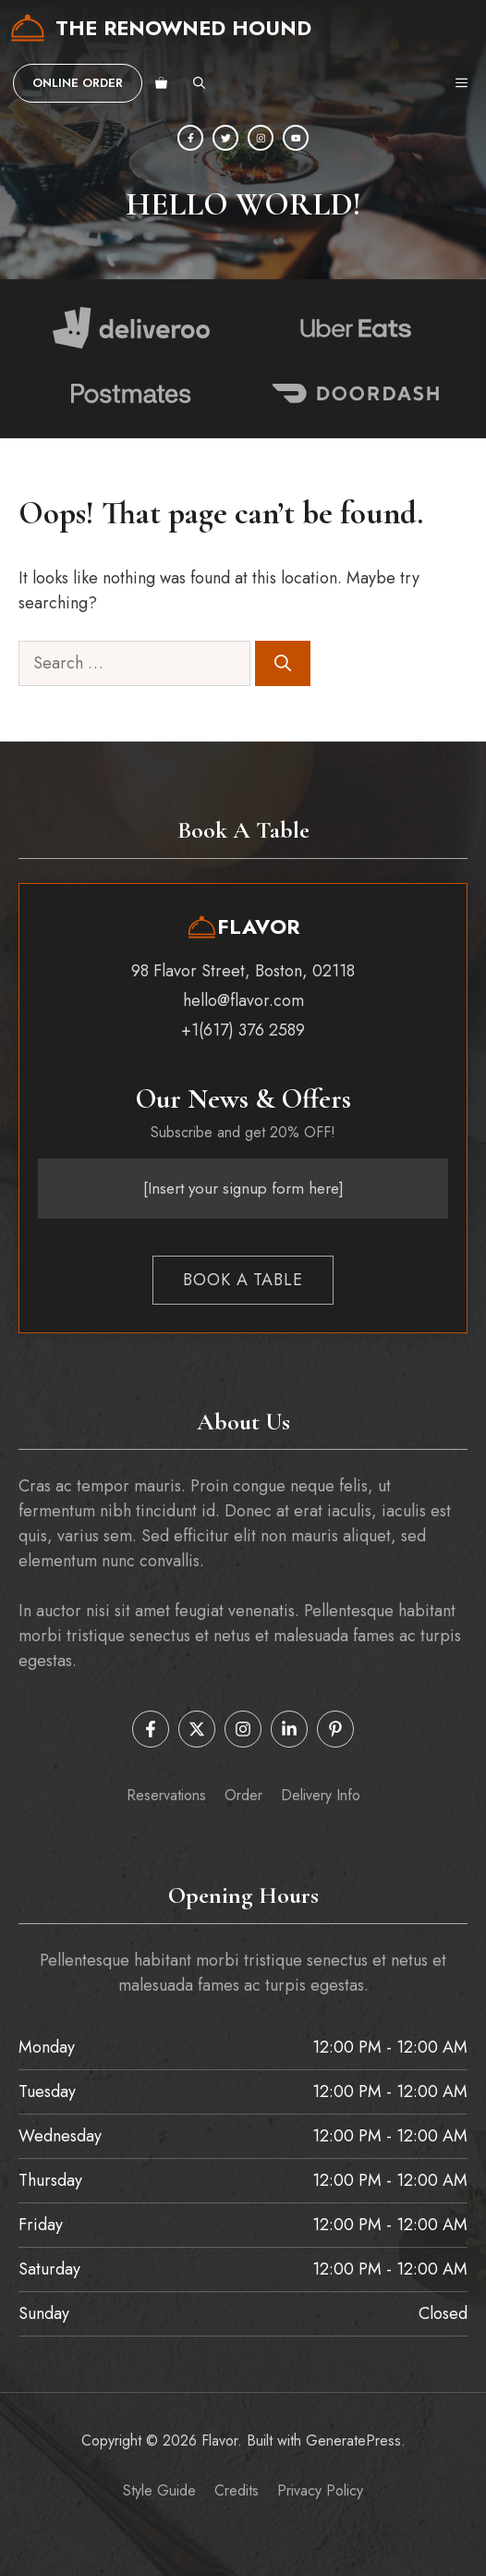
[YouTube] (296, 138)
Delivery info (320, 1795)
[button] (199, 83)
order (243, 1795)
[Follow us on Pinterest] (335, 1729)
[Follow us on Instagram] (243, 1729)
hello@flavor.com (243, 1000)
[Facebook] (190, 138)
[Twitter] (225, 138)
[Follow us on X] (196, 1729)
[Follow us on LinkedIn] (289, 1729)
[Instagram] (260, 138)
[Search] (282, 663)
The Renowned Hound (183, 28)
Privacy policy (320, 2490)
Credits (236, 2490)
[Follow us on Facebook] (150, 1729)
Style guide (159, 2490)
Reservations (166, 1795)
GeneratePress (353, 2440)
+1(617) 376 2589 (243, 1030)
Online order (77, 83)
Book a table (243, 1280)
